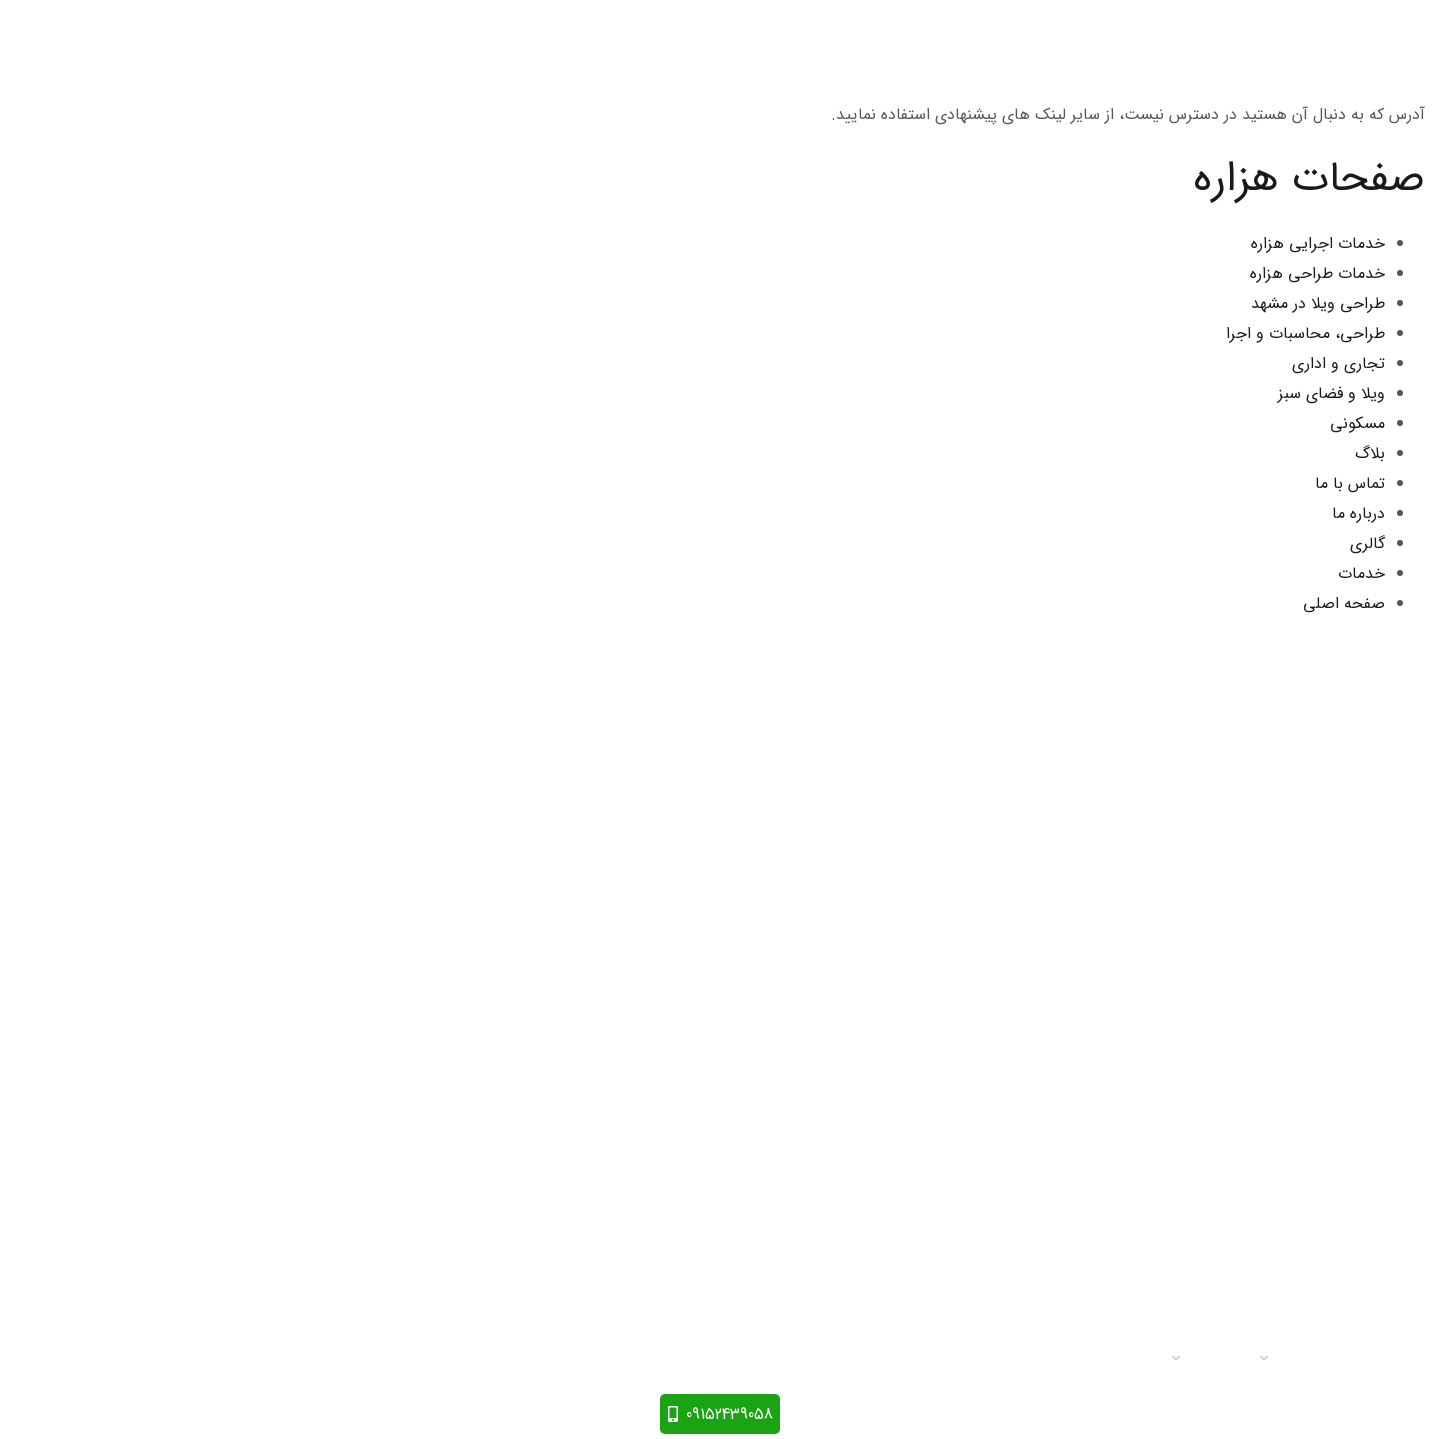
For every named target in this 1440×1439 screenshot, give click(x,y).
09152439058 (720, 1414)
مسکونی (1357, 423)
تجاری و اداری (1338, 363)
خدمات (1361, 573)
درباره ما (1358, 513)
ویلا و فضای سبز (1331, 393)
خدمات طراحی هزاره (1317, 273)
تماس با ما (1350, 483)
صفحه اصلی (1344, 603)
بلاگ (1370, 453)
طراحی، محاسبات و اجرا (1305, 333)
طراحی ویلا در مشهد (1318, 303)
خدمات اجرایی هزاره (1318, 243)
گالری (1367, 543)
